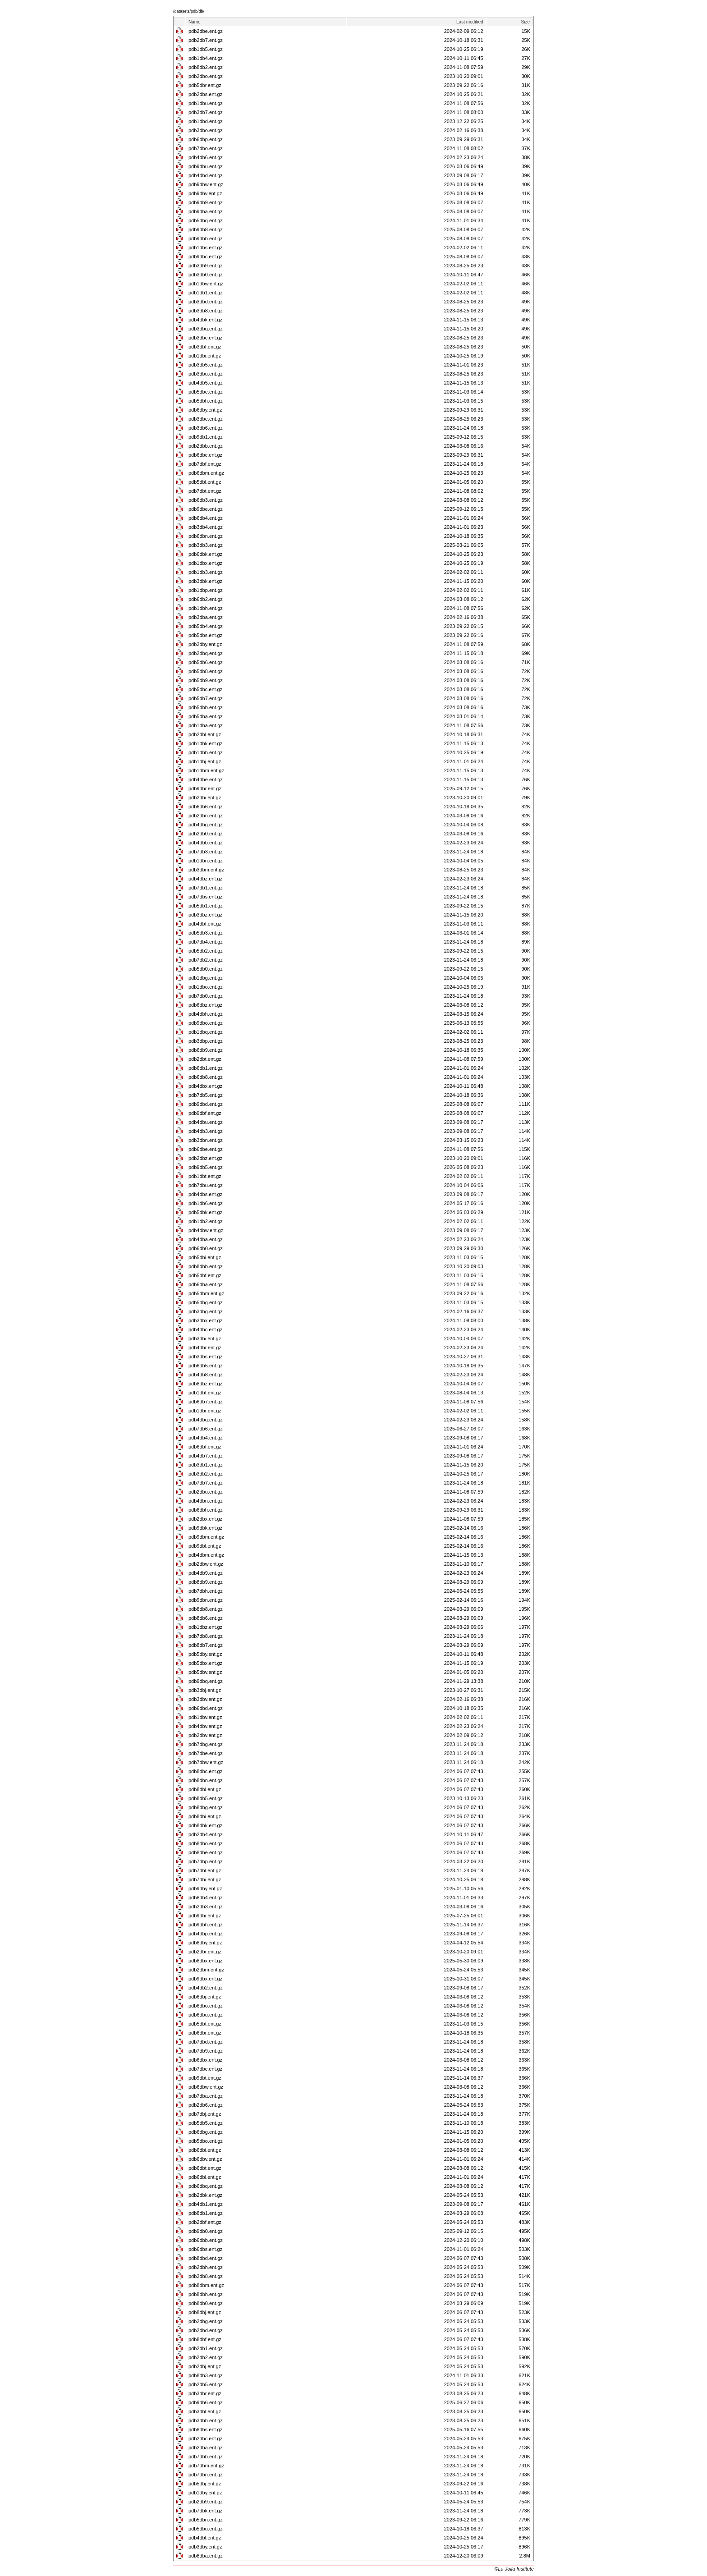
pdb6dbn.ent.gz (205, 536)
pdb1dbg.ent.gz (205, 978)
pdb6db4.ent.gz (205, 518)
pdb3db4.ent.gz (205, 527)
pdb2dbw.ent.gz (205, 1564)
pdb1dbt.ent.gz (204, 1176)
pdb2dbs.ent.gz (205, 94)
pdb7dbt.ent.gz (204, 491)
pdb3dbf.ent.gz (204, 346)
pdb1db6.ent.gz (205, 1203)
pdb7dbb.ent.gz (205, 2456)
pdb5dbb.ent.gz (205, 707)
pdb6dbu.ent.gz (205, 2014)
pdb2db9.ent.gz (205, 2501)
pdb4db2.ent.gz (205, 1987)
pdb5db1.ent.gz (205, 905)
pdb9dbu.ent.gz (205, 166)
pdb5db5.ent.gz (205, 2123)
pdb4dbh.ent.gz (205, 1014)
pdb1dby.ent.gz (205, 2492)
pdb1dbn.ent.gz (205, 860)
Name (194, 21)
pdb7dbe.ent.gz (205, 1753)
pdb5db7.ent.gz (205, 698)
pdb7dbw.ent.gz (205, 1762)
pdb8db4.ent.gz (205, 1897)
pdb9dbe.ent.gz (205, 509)
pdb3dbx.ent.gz (205, 1320)
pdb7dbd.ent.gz (205, 2041)
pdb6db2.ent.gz (205, 599)
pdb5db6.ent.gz (205, 662)
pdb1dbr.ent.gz (204, 1410)
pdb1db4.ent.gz (205, 58)
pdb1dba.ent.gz (205, 725)
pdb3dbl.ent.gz (204, 2411)
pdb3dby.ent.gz (205, 2546)
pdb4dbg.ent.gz (205, 824)
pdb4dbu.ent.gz (205, 1122)
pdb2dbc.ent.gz (205, 2438)
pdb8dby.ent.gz (205, 1942)
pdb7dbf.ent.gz (204, 464)
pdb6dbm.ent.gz (206, 473)
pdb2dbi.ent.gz (204, 797)
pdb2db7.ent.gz (205, 40)
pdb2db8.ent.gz (205, 2276)
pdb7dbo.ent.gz (205, 148)
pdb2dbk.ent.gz (205, 2195)
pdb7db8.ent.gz (205, 1636)
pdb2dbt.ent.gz (204, 1059)
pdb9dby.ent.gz (205, 1888)
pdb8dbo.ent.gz (205, 1843)
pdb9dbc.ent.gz (205, 256)
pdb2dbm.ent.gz (206, 1969)
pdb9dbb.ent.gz (205, 238)
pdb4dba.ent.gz (205, 1239)
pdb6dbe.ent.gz (205, 1149)
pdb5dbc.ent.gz (205, 689)
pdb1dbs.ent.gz (205, 247)
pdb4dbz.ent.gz (205, 878)
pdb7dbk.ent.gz (205, 2510)
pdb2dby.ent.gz (205, 644)
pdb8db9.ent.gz (205, 1582)
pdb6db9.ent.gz (205, 1050)
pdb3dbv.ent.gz (205, 1699)
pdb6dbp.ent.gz (205, 139)
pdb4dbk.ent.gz (205, 319)
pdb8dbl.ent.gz (204, 1789)
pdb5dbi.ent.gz (204, 1257)
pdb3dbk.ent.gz (205, 581)
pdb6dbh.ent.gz (205, 1510)
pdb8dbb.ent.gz (205, 1266)
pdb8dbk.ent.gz (205, 1825)
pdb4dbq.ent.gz (205, 1419)
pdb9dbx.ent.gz (205, 1978)
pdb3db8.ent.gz (205, 310)
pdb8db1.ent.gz (205, 2213)
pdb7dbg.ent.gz (205, 1744)
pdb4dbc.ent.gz (205, 1329)
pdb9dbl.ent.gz (204, 1546)
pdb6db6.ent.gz (205, 806)
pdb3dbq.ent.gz (205, 328)
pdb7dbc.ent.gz (205, 2069)
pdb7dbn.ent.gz (205, 2474)
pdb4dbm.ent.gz (206, 1555)
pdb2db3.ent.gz (205, 1906)
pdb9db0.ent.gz (205, 2231)
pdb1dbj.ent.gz (204, 761)
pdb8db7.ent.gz (205, 1645)
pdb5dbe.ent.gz (205, 391)
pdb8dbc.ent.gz (205, 1771)
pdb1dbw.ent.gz (205, 283)
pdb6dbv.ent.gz (205, 2159)
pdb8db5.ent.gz (205, 1798)
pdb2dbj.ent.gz (204, 2366)
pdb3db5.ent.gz (205, 364)
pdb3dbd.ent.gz (205, 301)
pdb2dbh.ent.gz (205, 2267)
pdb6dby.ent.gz (205, 410)
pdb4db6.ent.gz (205, 157)
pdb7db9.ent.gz (205, 2050)
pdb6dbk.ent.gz (205, 554)
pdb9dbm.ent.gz (206, 1537)
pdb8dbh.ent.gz (205, 2294)
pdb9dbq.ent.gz (205, 1681)
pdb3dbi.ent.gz (204, 1338)
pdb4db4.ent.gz (205, 1437)
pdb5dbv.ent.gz (205, 1672)
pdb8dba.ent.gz (205, 2555)
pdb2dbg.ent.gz (205, 2321)
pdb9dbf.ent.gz (204, 1113)
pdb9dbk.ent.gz (205, 1528)
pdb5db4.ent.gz (205, 626)
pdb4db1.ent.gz (205, 2204)
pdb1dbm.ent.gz (206, 770)
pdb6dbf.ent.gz (204, 1446)
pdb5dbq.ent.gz (205, 220)
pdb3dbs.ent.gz (205, 1356)
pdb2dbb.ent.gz (205, 446)
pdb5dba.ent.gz (205, 716)
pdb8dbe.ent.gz (205, 1852)
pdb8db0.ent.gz (205, 2303)
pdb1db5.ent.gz (205, 49)
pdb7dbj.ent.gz (204, 2114)
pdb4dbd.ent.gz (205, 175)
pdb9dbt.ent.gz (204, 2078)
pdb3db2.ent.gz (205, 1473)
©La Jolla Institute (514, 2568)
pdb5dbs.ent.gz (205, 635)
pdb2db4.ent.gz (205, 1834)
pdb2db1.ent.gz (205, 2348)
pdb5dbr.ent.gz (204, 85)
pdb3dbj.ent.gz (204, 1690)
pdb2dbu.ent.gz (205, 1491)
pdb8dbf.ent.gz (204, 2339)
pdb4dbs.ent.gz (205, 1194)
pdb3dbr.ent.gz (204, 2393)
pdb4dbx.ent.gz (205, 1086)
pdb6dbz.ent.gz (205, 1005)
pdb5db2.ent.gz (205, 950)
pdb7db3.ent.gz (205, 851)
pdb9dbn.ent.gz (205, 1600)
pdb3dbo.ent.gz (205, 130)
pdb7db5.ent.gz (205, 1095)
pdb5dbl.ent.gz (204, 482)
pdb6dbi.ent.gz (204, 2150)
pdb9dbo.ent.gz (205, 1023)
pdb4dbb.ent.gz (205, 842)
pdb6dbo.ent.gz (205, 2005)
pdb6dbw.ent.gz (205, 2087)
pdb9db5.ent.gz (205, 1167)
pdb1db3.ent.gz (205, 572)
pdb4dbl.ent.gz (204, 2537)
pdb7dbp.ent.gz (205, 1861)
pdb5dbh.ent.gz (205, 400)
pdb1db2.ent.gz (205, 1221)
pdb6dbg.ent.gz (205, 2132)
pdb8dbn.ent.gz (205, 1780)
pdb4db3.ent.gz (205, 1131)
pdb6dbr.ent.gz (204, 2032)
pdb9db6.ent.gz (205, 2402)
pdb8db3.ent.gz (205, 2375)
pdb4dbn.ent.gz (205, 1500)
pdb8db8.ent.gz (205, 1609)
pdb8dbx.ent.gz (205, 1960)
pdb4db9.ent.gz (205, 1573)
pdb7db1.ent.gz (205, 887)
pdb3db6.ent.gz (205, 428)
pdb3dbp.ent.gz (205, 1041)
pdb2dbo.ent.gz (205, 76)
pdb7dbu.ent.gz (205, 1185)
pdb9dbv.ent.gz (205, 193)
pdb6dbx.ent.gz (205, 2060)
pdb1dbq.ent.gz (205, 1032)
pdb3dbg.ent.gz (205, 1311)
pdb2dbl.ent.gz (204, 734)
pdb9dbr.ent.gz (204, 788)
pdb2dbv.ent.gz (205, 1735)
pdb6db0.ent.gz (205, 1248)
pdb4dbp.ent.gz (205, 1933)
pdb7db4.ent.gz (205, 941)
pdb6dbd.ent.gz (205, 1708)
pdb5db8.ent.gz (205, 671)
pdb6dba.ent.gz (205, 1284)
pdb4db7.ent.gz (205, 1455)
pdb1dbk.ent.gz (205, 743)
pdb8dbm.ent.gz (206, 2285)
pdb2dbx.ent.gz (205, 1519)
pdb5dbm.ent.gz (206, 1293)
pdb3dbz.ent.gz (205, 914)
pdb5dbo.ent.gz (205, 2141)
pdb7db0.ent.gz (205, 996)
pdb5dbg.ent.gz (205, 1302)
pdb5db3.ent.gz (205, 932)
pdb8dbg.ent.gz (205, 1807)
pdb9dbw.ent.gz (205, 184)
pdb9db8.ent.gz (205, 229)
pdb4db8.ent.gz (205, 1374)
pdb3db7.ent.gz (205, 112)
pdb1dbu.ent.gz (205, 103)
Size (525, 21)
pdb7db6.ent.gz (205, 1428)
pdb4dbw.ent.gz (205, 1230)
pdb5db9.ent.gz (205, 680)
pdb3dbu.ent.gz (205, 373)
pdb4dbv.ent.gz (205, 1726)
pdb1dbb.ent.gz (205, 752)
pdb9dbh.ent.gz (205, 1924)
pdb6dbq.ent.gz (205, 2186)
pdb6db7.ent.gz (205, 1401)
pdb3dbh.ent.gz (205, 2420)
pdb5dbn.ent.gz (205, 2519)
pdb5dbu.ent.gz (205, 2528)
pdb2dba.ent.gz (205, 2447)
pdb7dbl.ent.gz (204, 1870)
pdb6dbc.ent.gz (205, 455)
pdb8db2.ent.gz (205, 67)
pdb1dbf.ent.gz (204, 1392)
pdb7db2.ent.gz (205, 960)
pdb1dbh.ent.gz (205, 608)
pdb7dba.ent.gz (205, 2096)
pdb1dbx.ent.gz (205, 563)
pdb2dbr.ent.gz (204, 1951)
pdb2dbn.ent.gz (205, 815)
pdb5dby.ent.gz (205, 1654)
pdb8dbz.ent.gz (205, 1383)
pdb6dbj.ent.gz (204, 1996)
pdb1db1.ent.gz (205, 292)
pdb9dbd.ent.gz (205, 1104)
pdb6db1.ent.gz (205, 1068)
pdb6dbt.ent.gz (204, 2168)
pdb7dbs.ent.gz (205, 896)
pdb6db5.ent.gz (205, 1365)
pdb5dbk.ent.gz (205, 1212)
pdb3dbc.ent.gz (205, 337)
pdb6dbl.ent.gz (204, 2177)
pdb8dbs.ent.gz (205, 2429)
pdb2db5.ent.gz (205, 2384)
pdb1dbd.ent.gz (205, 121)
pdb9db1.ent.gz (205, 437)
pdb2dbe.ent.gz (205, 31)
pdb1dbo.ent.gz (205, 987)
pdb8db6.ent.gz (205, 1618)
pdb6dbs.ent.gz (205, 2249)
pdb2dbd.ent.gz (205, 2330)
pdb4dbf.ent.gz (204, 923)
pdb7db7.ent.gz (205, 1482)
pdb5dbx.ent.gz (205, 1663)
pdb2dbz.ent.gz (205, 1158)
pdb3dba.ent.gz (205, 617)
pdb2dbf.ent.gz (204, 2222)
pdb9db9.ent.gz (205, 202)
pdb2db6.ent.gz (205, 2105)
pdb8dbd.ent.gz (205, 2258)
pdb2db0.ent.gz (205, 833)
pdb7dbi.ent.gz (204, 1879)
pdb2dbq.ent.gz (205, 653)
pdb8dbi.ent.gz (204, 1816)
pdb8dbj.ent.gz (204, 2312)
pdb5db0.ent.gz (205, 969)
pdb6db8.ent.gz (205, 1077)
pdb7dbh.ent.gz (205, 1591)
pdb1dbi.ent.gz (204, 355)
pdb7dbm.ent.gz (206, 2465)
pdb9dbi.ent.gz (204, 1915)
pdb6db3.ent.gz (205, 500)
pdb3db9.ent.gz (205, 265)
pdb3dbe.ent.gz (205, 419)
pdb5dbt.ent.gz (204, 2023)
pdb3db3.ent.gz (205, 545)
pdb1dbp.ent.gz (205, 590)
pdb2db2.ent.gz (205, 2357)
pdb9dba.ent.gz (205, 211)
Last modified (469, 21)
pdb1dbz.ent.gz (205, 1627)
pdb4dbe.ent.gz (205, 779)
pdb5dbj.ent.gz (204, 2483)
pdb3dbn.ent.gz (205, 1140)
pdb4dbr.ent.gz (204, 1347)
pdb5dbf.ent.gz (204, 1275)
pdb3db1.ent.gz (205, 1464)
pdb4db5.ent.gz (205, 382)
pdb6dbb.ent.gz (205, 2240)
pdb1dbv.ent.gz (205, 1717)
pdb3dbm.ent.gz (206, 869)
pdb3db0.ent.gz (205, 274)
